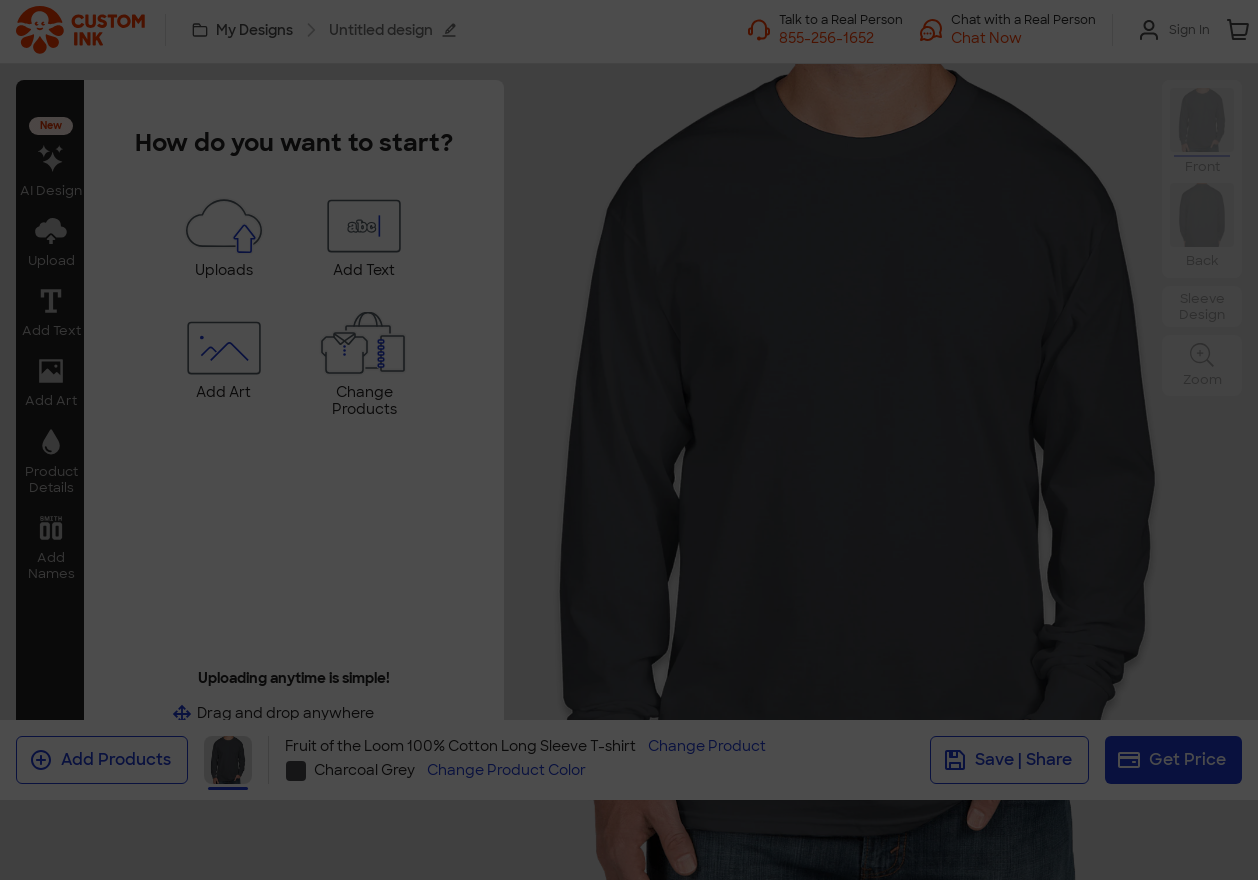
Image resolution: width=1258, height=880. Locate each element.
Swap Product (629, 503)
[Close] (901, 361)
